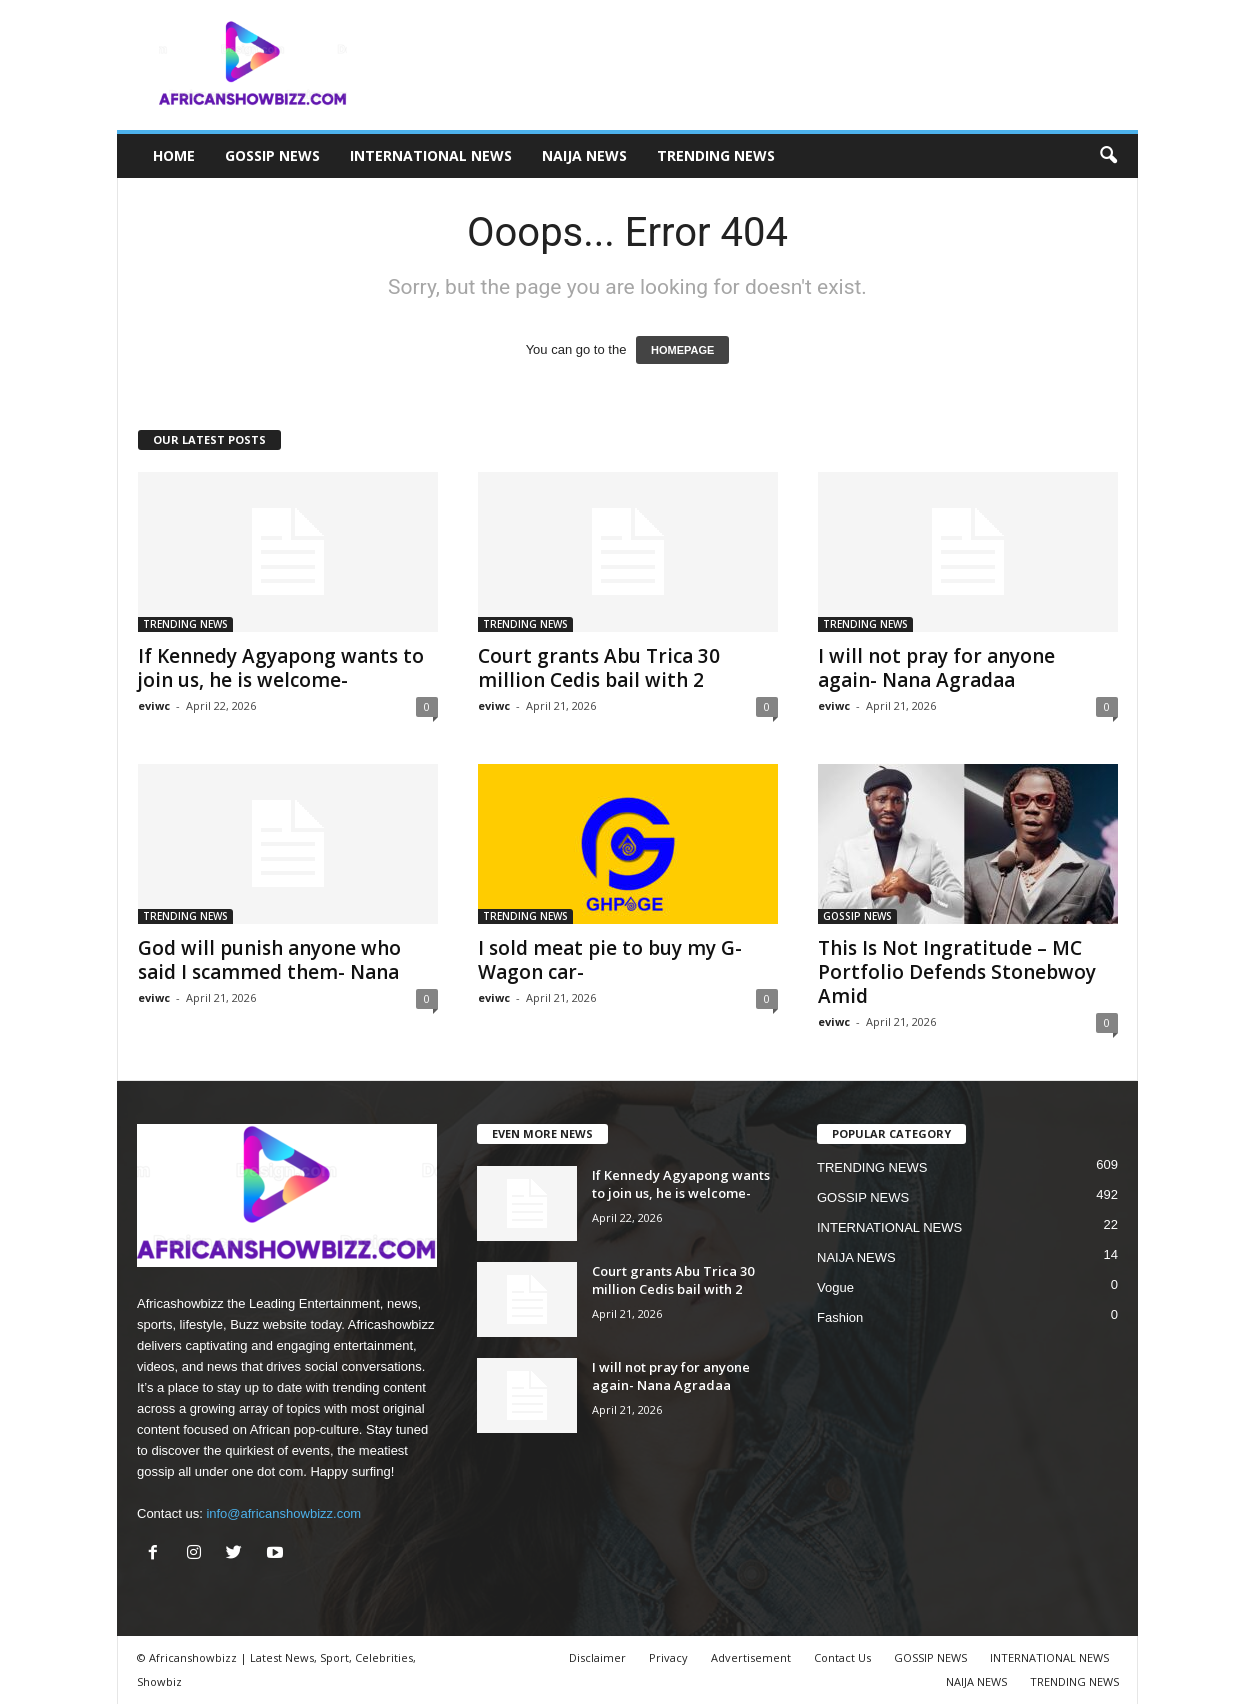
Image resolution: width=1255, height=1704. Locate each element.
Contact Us (842, 1657)
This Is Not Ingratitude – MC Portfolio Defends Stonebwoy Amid (957, 972)
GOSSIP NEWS (272, 155)
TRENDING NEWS (716, 155)
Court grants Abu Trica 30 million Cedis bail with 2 (599, 668)
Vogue (835, 1287)
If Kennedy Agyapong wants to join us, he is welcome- (281, 668)
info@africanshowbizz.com (283, 1513)
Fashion (840, 1317)
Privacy (668, 1657)
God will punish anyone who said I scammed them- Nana (269, 960)
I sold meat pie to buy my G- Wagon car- (610, 960)
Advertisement (751, 1657)
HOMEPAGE (682, 350)
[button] (1108, 156)
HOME (174, 155)
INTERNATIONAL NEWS (431, 155)
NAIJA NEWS (584, 155)
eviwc (154, 705)
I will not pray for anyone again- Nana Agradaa (936, 668)
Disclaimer (597, 1657)
